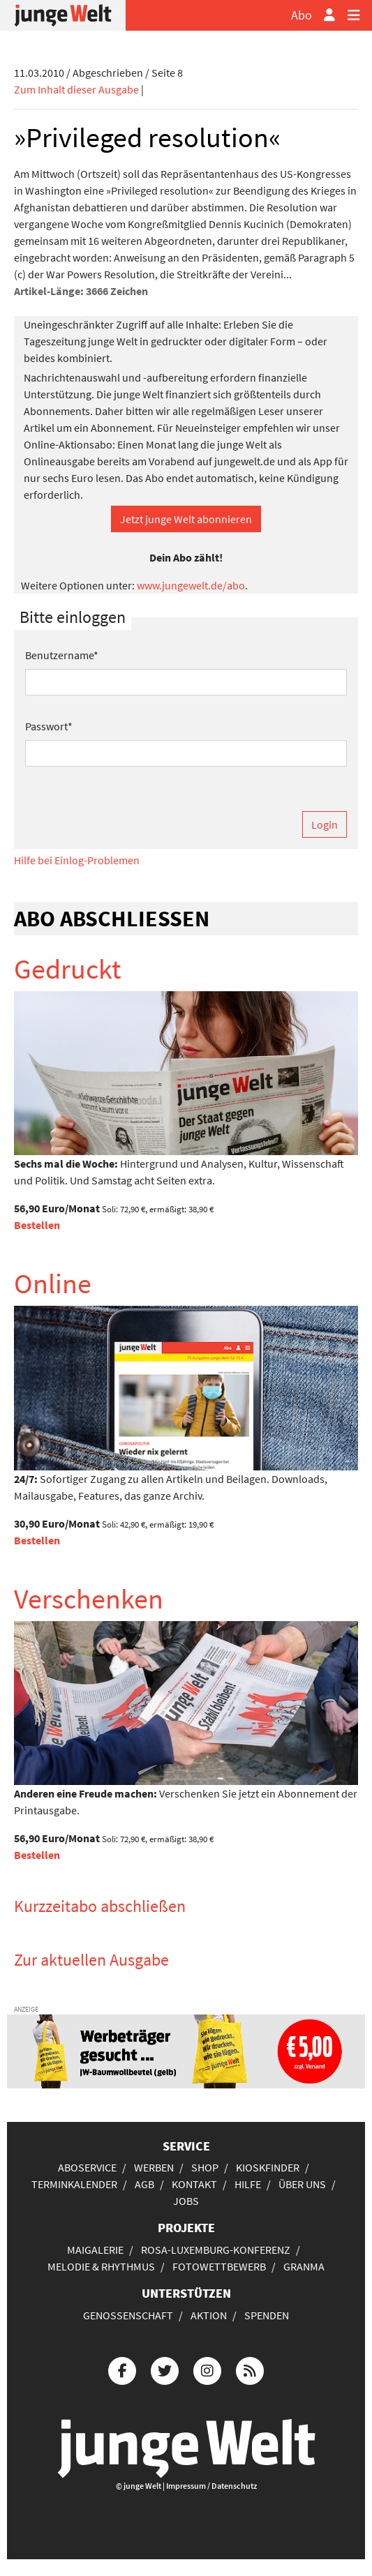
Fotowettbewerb (219, 2266)
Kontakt (194, 2184)
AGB (144, 2184)
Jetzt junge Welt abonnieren (186, 519)
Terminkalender (74, 2184)
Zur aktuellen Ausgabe (91, 1960)
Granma (304, 2266)
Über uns (302, 2184)
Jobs (186, 2201)
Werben (154, 2167)
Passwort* (49, 726)
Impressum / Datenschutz (211, 2485)
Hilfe (248, 2184)
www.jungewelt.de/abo (191, 585)
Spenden (266, 2315)
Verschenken (88, 1598)
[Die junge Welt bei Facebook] (122, 2368)
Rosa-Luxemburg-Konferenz (215, 2250)
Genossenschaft (128, 2315)
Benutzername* (61, 655)
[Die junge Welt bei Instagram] (207, 2368)
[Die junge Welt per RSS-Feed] (249, 2368)
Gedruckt (67, 968)
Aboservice (87, 2167)
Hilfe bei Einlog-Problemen (77, 860)
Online (52, 1283)
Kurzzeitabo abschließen (100, 1906)
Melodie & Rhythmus (101, 2266)
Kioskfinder (267, 2167)
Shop (204, 2167)
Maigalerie (95, 2250)
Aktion (209, 2315)
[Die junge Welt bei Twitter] (164, 2368)
